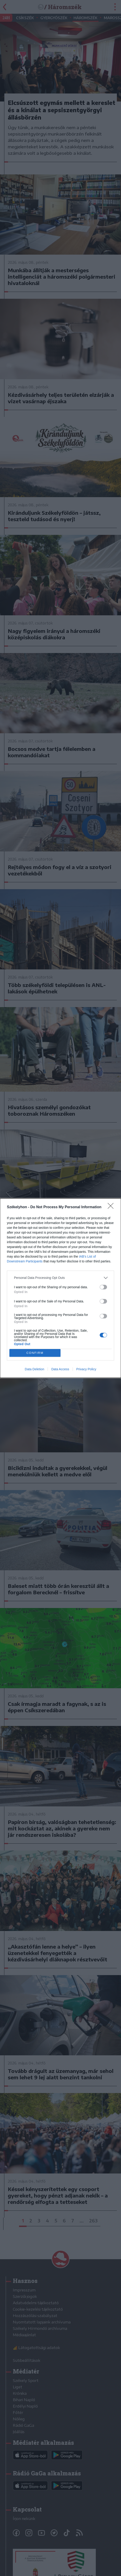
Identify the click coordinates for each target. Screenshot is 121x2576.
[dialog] (60, 1288)
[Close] (112, 1207)
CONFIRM (35, 1353)
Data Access (60, 1369)
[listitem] (60, 1277)
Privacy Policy (86, 1369)
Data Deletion (34, 1369)
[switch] (103, 1287)
